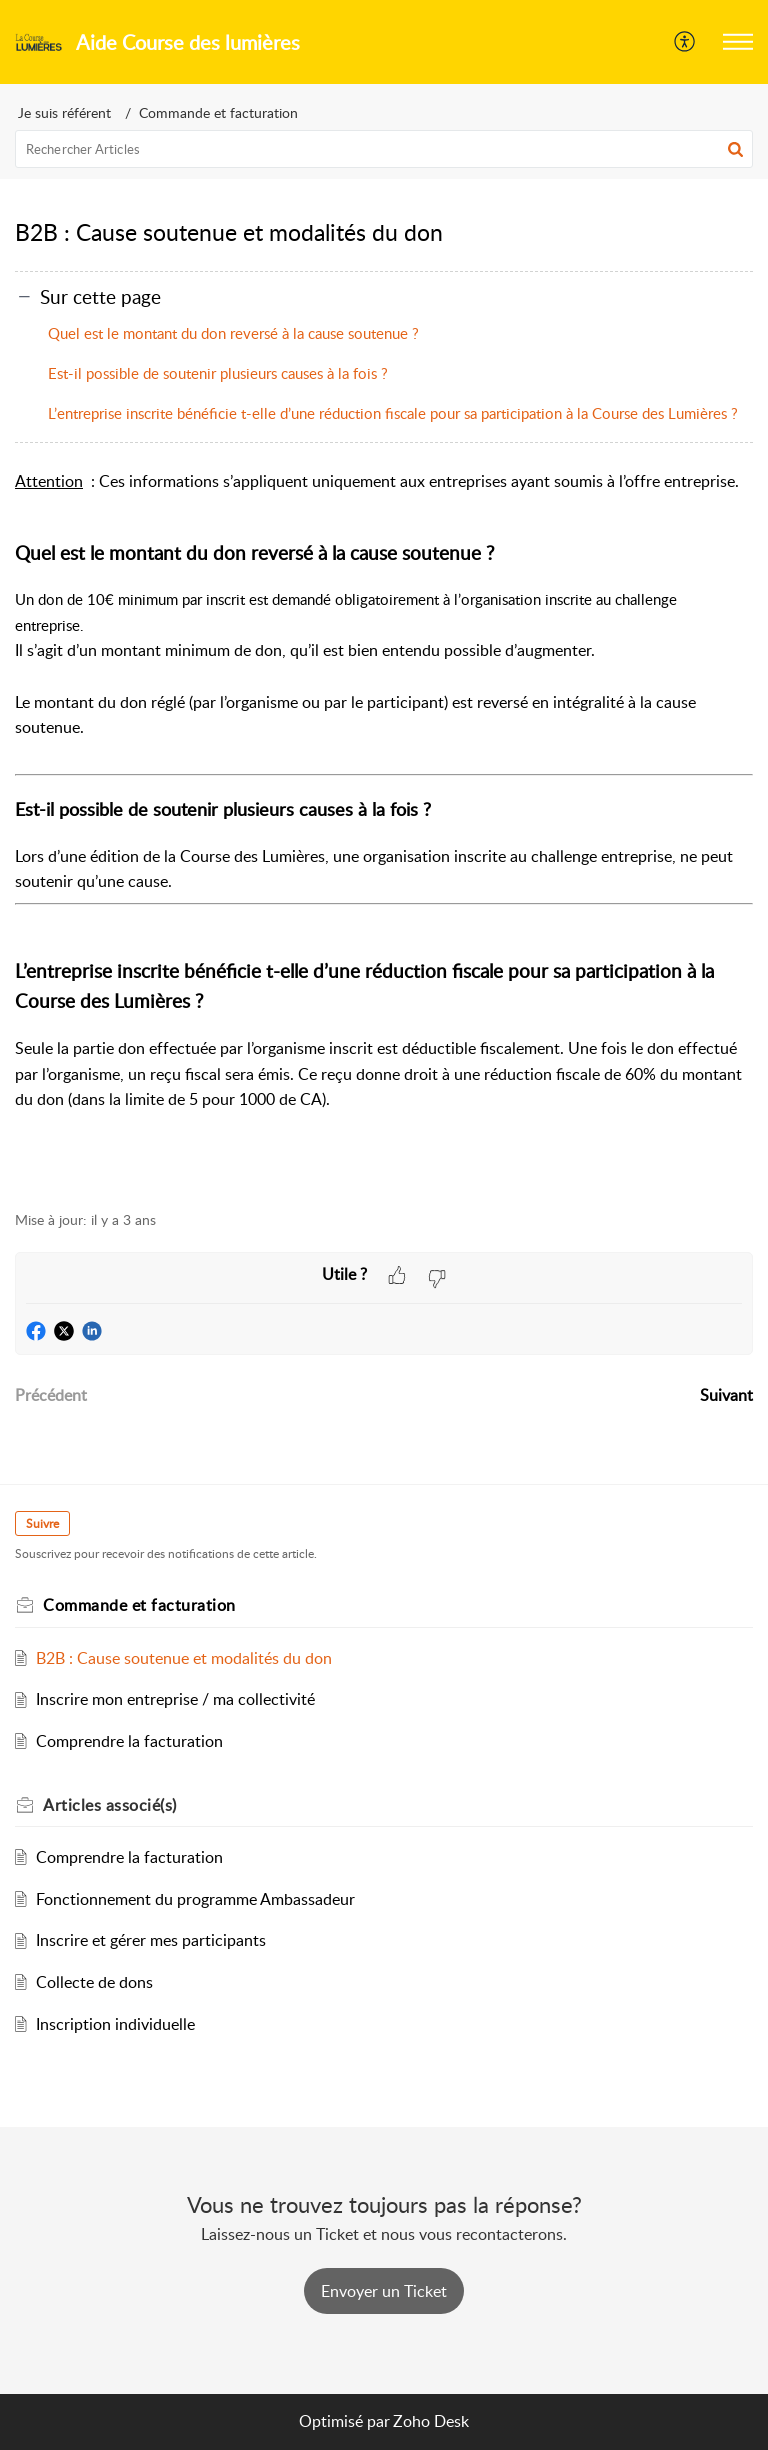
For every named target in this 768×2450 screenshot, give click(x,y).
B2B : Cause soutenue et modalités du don (184, 1658)
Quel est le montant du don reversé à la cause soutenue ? (233, 333)
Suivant (726, 1395)
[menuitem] (685, 42)
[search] (384, 149)
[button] (738, 42)
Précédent (51, 1395)
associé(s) (110, 1805)
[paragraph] (384, 829)
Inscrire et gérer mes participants (151, 1940)
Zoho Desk (431, 2421)
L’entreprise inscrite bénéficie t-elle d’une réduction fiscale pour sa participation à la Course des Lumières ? (393, 413)
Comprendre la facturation (129, 1741)
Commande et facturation (218, 112)
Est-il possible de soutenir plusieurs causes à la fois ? (218, 373)
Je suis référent (64, 112)
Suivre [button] (42, 1523)
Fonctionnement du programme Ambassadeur (195, 1899)
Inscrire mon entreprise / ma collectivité (175, 1699)
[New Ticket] (384, 2291)
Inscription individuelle (115, 2024)
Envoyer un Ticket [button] (384, 2291)
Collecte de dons (94, 1982)
